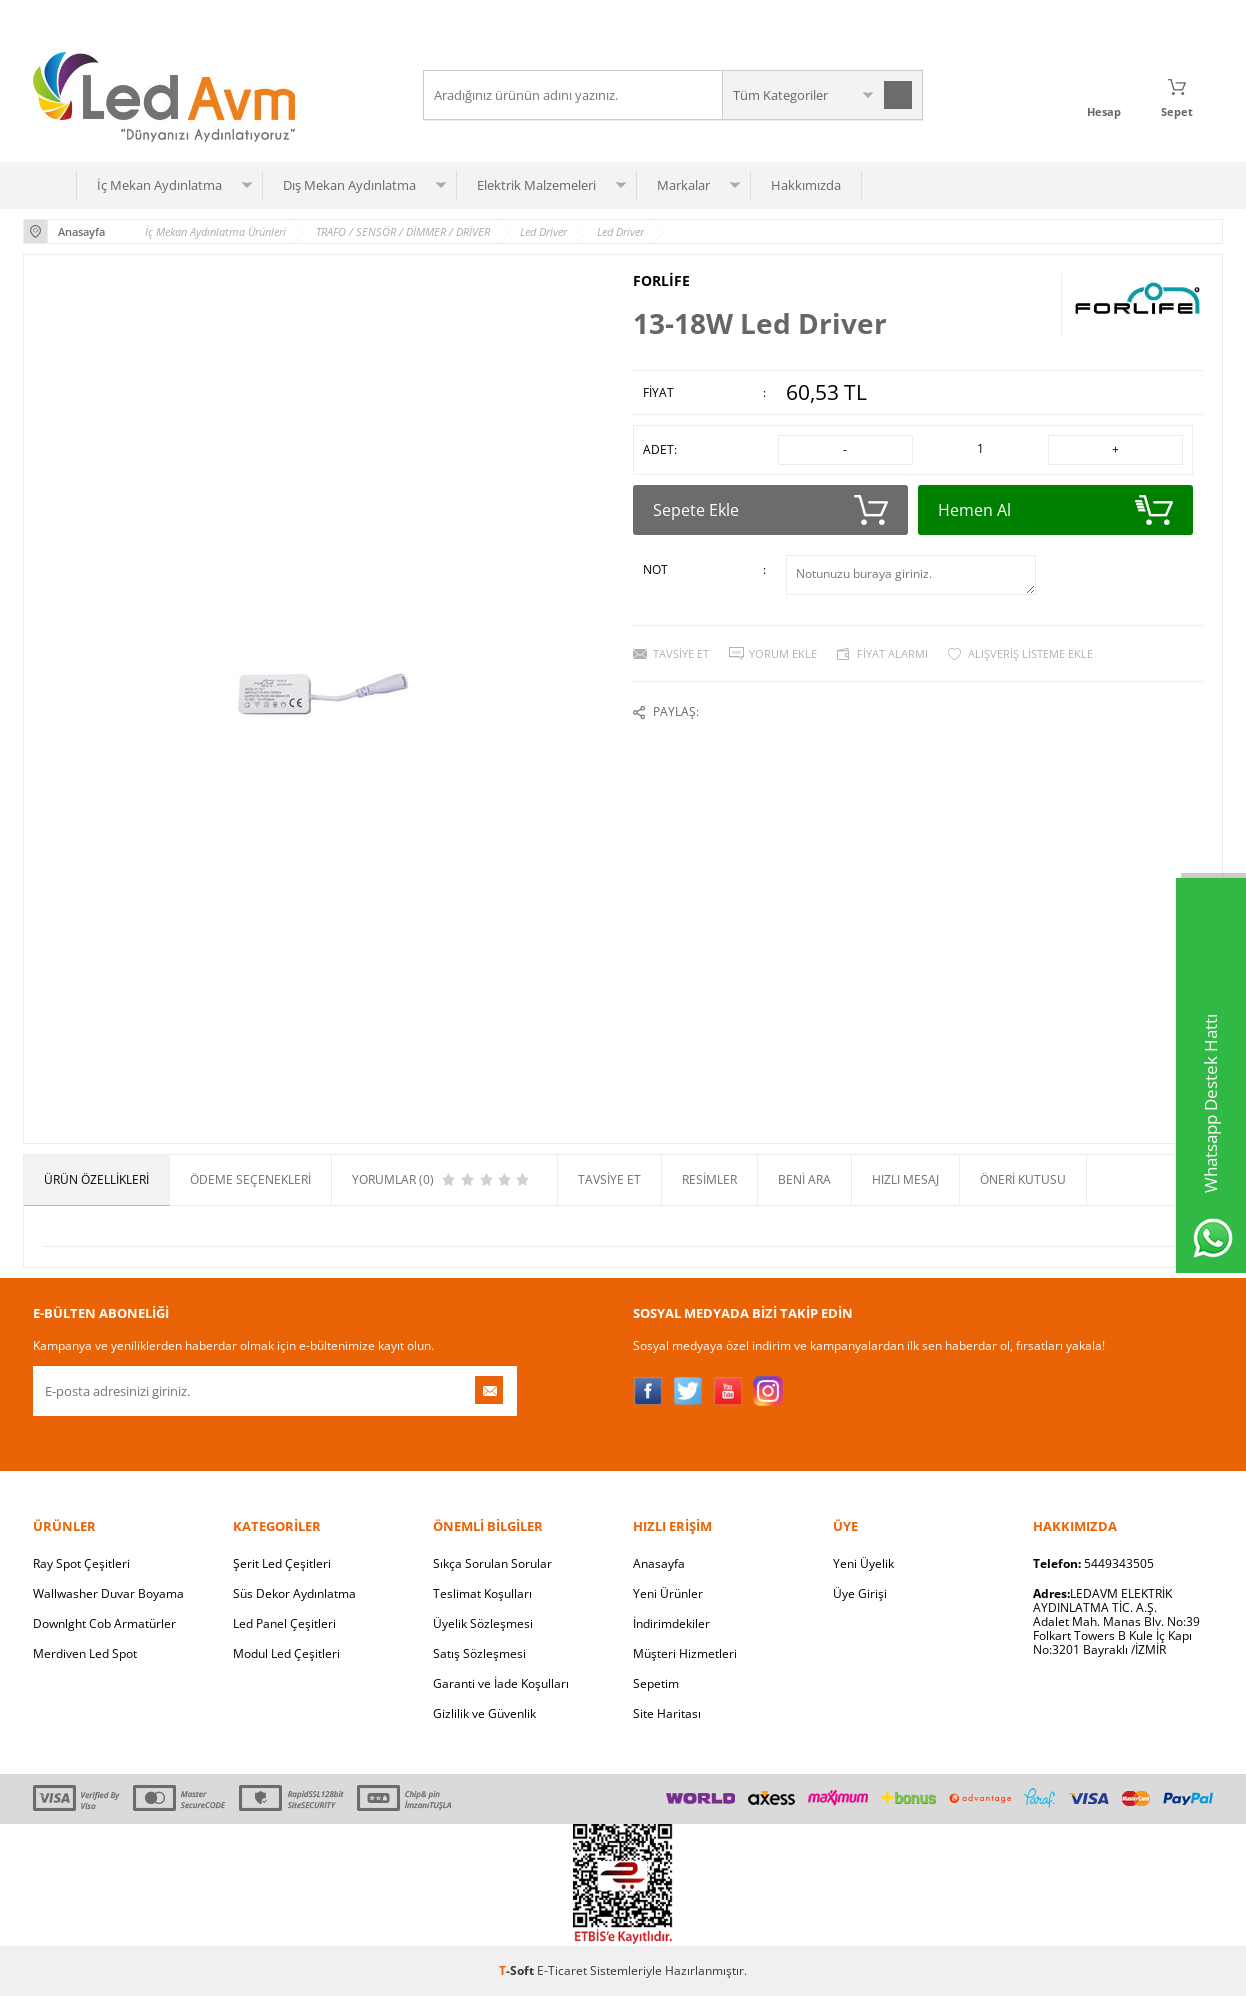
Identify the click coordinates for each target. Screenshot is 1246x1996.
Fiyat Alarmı (892, 653)
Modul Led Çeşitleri (286, 1653)
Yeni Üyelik (863, 1563)
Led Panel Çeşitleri (284, 1623)
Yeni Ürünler (668, 1593)
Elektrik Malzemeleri (536, 185)
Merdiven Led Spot (85, 1653)
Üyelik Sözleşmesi (483, 1623)
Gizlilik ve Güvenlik (484, 1713)
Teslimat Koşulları (482, 1593)
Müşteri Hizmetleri (685, 1653)
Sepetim (656, 1683)
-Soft (518, 1970)
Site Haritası (667, 1713)
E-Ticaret (562, 1970)
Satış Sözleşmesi (479, 1653)
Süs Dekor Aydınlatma (294, 1593)
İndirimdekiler (671, 1623)
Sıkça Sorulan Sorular (492, 1563)
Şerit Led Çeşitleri (282, 1563)
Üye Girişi (860, 1593)
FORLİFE (661, 281)
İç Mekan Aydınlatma (159, 185)
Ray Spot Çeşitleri (81, 1563)
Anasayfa (659, 1563)
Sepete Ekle (770, 510)
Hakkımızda (806, 185)
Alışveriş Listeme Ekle (1030, 653)
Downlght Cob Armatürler (104, 1623)
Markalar (683, 185)
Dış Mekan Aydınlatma (349, 185)
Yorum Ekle (783, 653)
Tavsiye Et (681, 653)
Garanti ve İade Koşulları (501, 1683)
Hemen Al (1055, 510)
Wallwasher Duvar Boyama (108, 1593)
